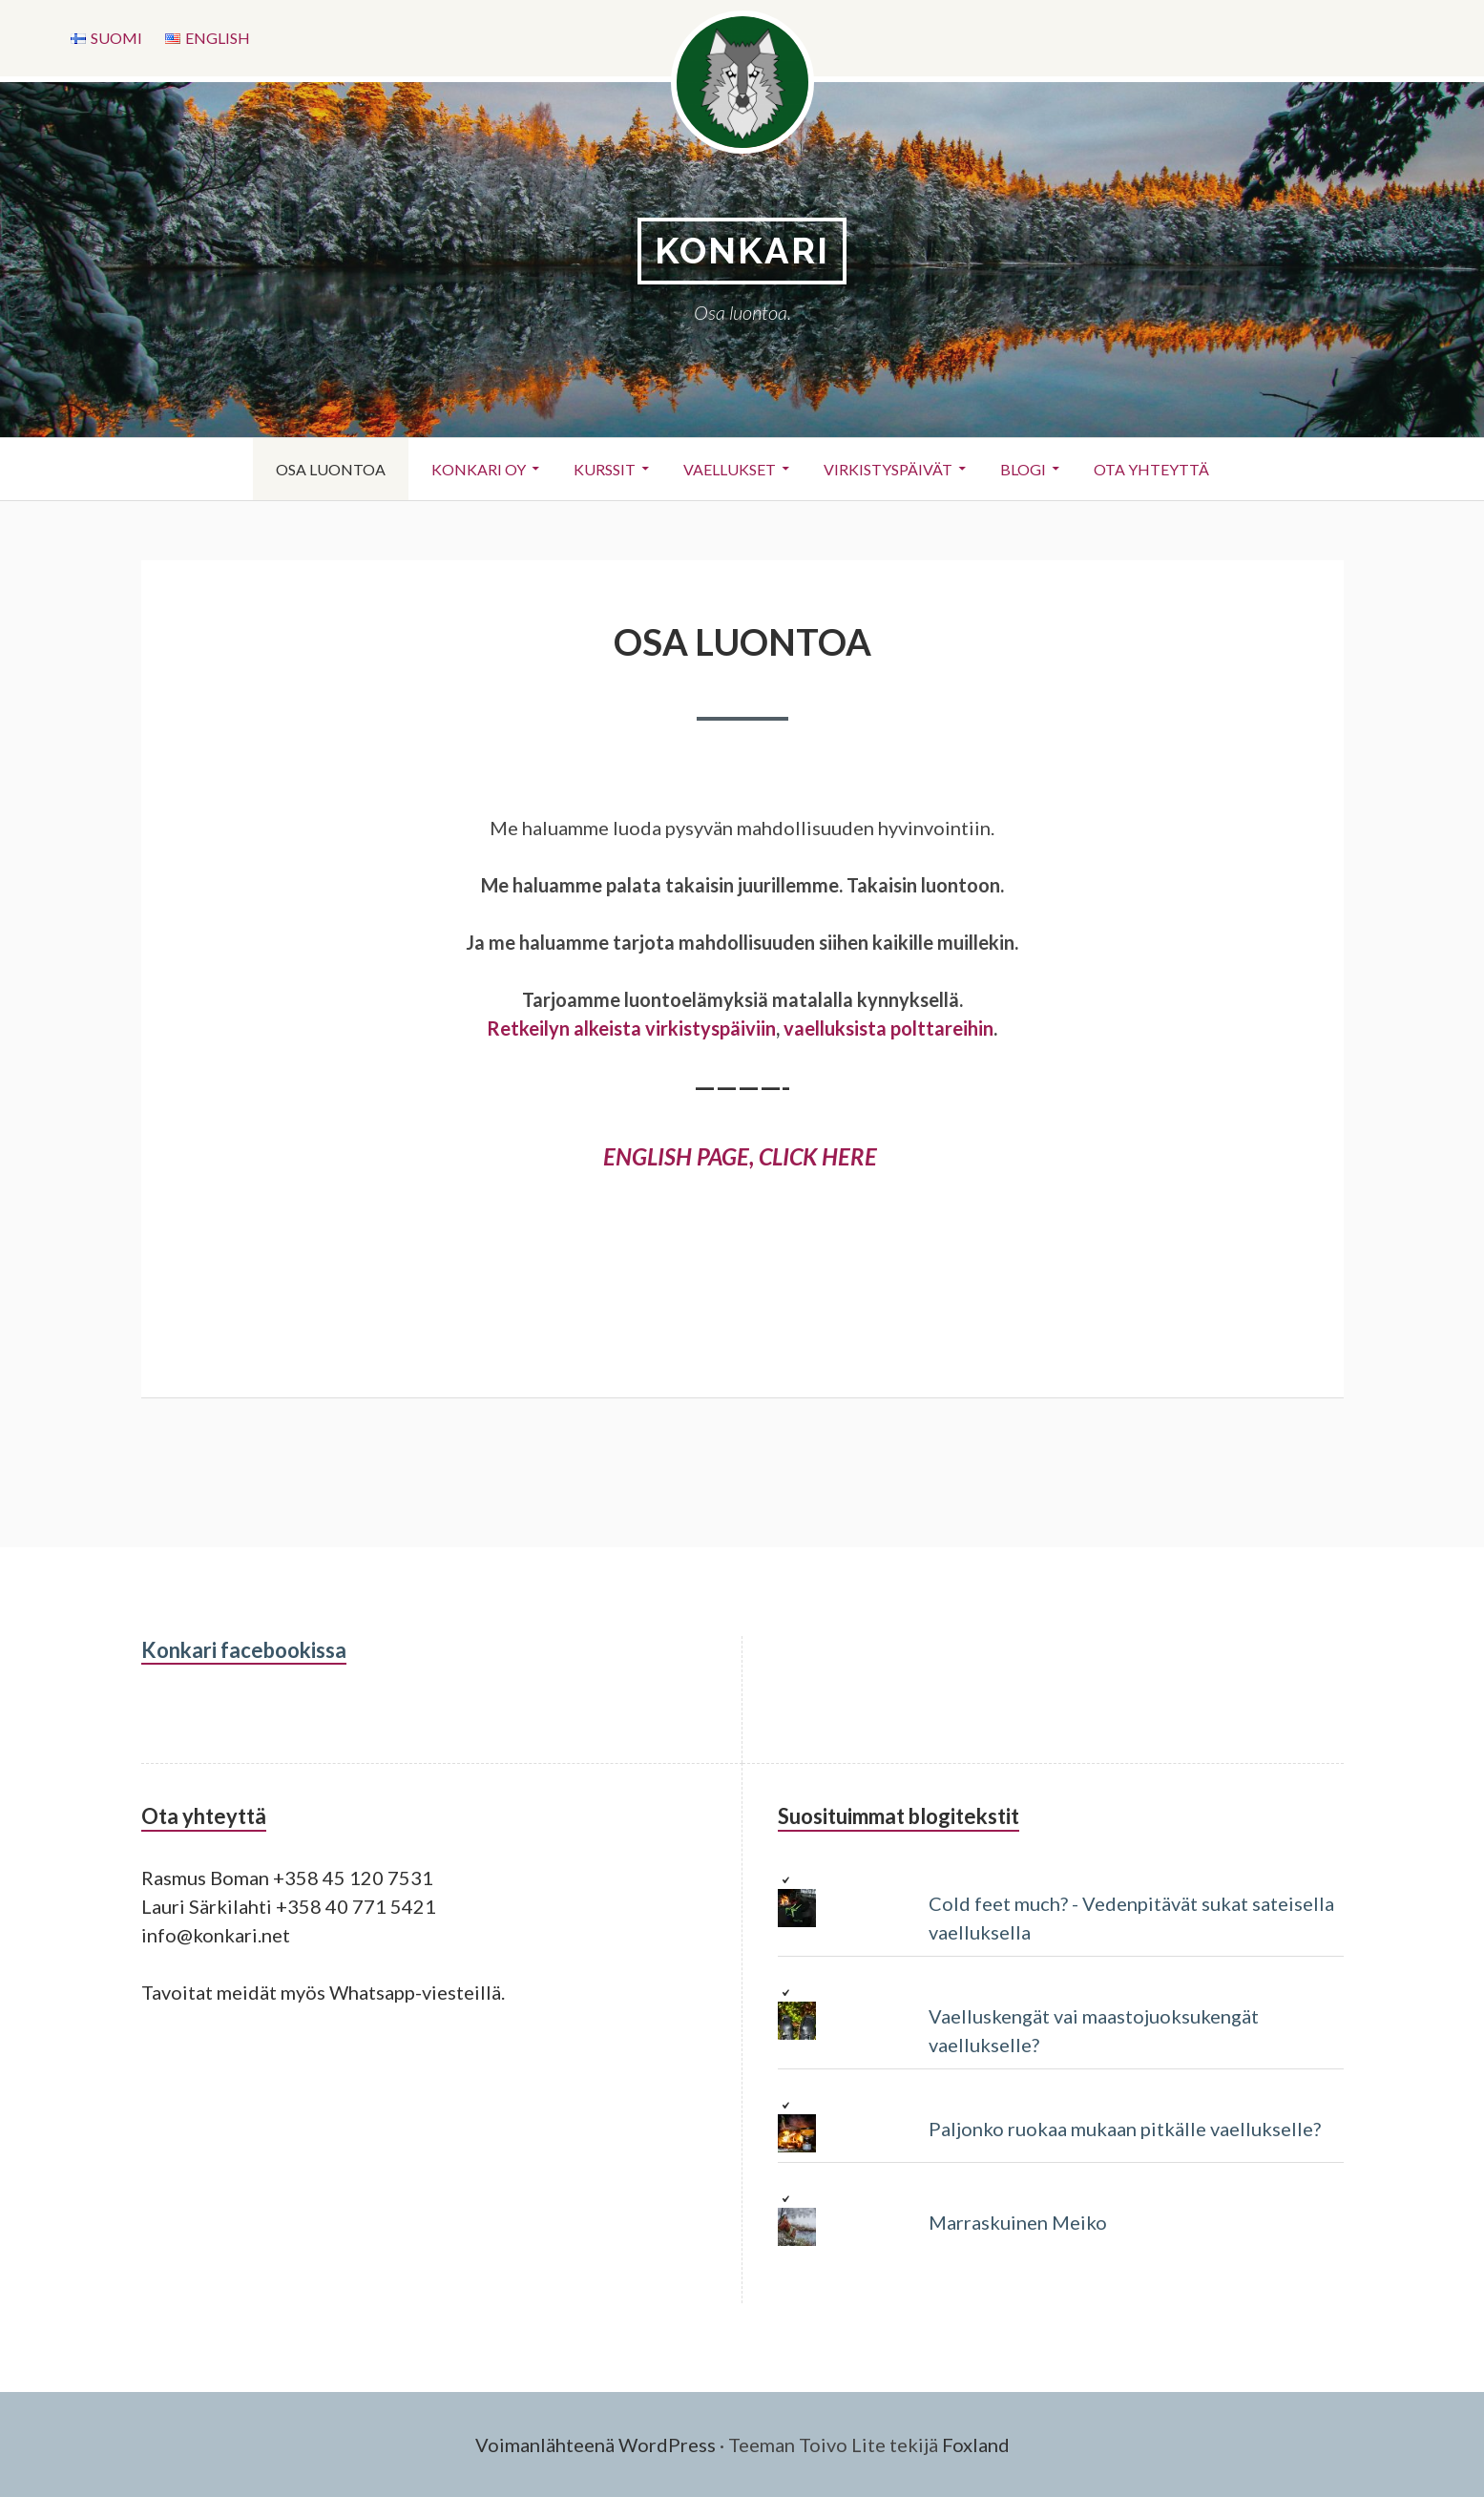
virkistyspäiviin (710, 1028)
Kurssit (605, 469)
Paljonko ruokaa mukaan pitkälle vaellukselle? (1125, 2128)
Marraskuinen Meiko (1018, 2222)
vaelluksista (835, 1028)
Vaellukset (729, 469)
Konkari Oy (478, 469)
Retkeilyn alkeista (564, 1028)
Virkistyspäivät (888, 469)
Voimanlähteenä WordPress (595, 2444)
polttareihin (941, 1028)
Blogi (1023, 469)
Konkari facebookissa (243, 1650)
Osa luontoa (331, 469)
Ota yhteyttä (1151, 469)
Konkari (742, 250)
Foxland (976, 2444)
